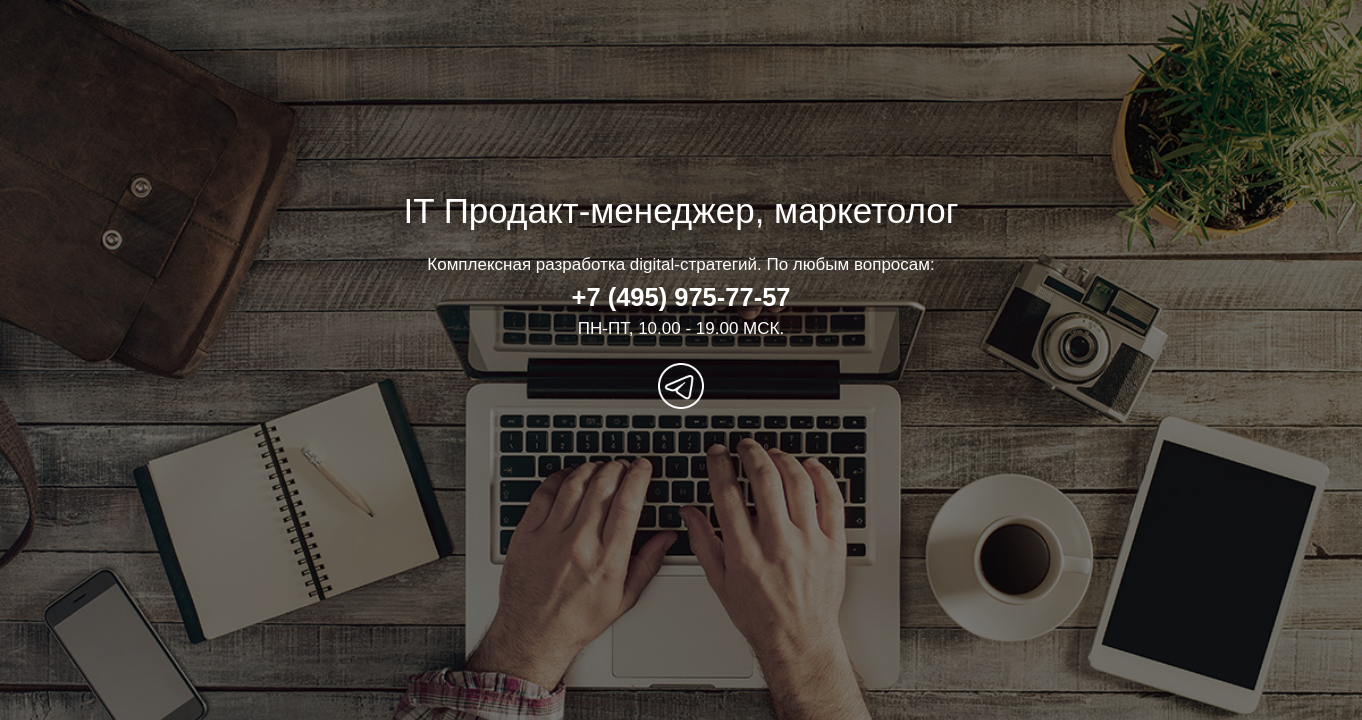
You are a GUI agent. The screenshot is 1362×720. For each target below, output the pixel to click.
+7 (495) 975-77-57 (680, 297)
